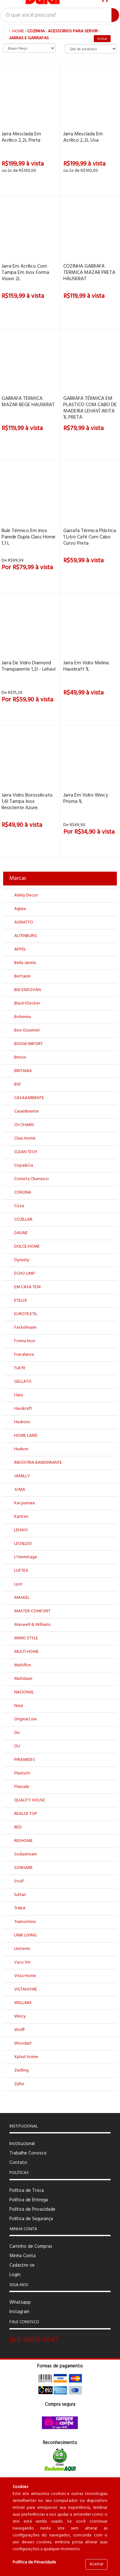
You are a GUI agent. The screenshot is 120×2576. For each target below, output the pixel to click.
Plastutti (22, 1773)
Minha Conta (22, 2256)
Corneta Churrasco (31, 1179)
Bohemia (22, 1017)
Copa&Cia (23, 1165)
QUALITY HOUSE (29, 1800)
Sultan (20, 1894)
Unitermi (22, 1948)
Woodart (23, 2043)
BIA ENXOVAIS (27, 990)
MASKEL (22, 1597)
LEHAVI (21, 1530)
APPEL (20, 949)
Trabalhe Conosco (28, 2153)
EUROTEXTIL (25, 1314)
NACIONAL (24, 1692)
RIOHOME (23, 1840)
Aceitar (96, 2564)
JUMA (19, 1489)
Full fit (20, 1368)
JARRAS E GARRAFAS (29, 38)
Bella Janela (25, 963)
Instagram (19, 2312)
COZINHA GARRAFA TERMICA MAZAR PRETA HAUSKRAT (89, 272)
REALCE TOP (25, 1813)
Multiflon (22, 1665)
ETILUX (20, 1300)
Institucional (22, 2144)
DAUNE (21, 1233)
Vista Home (25, 1976)
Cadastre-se (22, 2265)
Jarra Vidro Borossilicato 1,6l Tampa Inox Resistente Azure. (27, 801)
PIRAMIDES (24, 1759)
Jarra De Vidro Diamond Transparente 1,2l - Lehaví (28, 666)
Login (14, 2275)
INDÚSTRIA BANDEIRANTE (38, 1462)
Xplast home (26, 2057)
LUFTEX (21, 1570)
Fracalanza (24, 1354)
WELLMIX (23, 2003)
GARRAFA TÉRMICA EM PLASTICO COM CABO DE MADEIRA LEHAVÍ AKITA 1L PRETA (90, 408)
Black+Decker (27, 1003)
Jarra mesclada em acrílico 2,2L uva (83, 137)
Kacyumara (24, 1503)
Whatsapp (20, 2302)
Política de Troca (26, 2190)
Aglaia (20, 908)
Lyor (18, 1584)
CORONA (22, 1192)
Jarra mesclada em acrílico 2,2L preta (21, 137)
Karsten (21, 1516)
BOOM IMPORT (28, 1044)
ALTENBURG (25, 935)
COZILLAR (23, 1219)
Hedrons (22, 1422)
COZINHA (36, 31)
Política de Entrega (28, 2200)
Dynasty (21, 1260)
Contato (18, 2162)
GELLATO (22, 1381)
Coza (19, 1206)
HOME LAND (25, 1435)
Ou (17, 1732)
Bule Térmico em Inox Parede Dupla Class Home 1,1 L (28, 537)
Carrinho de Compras (30, 2246)
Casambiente (26, 1111)
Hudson (21, 1449)
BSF (17, 1084)
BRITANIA (23, 1071)
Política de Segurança (31, 2219)
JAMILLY (22, 1476)
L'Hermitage (25, 1557)
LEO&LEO (23, 1543)
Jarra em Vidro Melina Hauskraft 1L (86, 666)
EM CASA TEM (27, 1287)
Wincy (20, 2016)
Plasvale (21, 1786)
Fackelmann (25, 1327)
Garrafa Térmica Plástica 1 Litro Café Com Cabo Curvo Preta (89, 537)
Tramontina (25, 1921)
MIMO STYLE (26, 1638)
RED (18, 1827)
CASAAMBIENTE (29, 1098)
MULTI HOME (26, 1651)
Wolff (19, 2030)
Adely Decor (26, 895)
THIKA (20, 1908)
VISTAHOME (25, 1989)
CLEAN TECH (25, 1152)
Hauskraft (23, 1408)
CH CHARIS (24, 1125)
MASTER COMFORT (32, 1611)
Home (17, 31)
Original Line (25, 1719)
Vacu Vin (22, 1962)
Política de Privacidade (32, 2209)
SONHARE (23, 1867)
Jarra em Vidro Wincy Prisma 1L (85, 798)
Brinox (20, 1057)
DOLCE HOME (27, 1246)
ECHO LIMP (24, 1273)
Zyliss (19, 2084)
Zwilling (21, 2070)
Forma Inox (24, 1341)
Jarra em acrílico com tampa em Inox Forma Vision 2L (25, 272)
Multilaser (23, 1678)
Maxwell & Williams (32, 1624)
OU (17, 1746)
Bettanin (22, 976)
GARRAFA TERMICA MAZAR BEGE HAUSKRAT (28, 402)
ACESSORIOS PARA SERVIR (73, 31)
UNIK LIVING (25, 1935)
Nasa (18, 1705)
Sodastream (25, 1854)
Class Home (25, 1138)
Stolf (19, 1881)
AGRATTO (23, 922)
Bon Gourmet (27, 1030)
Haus (18, 1395)
